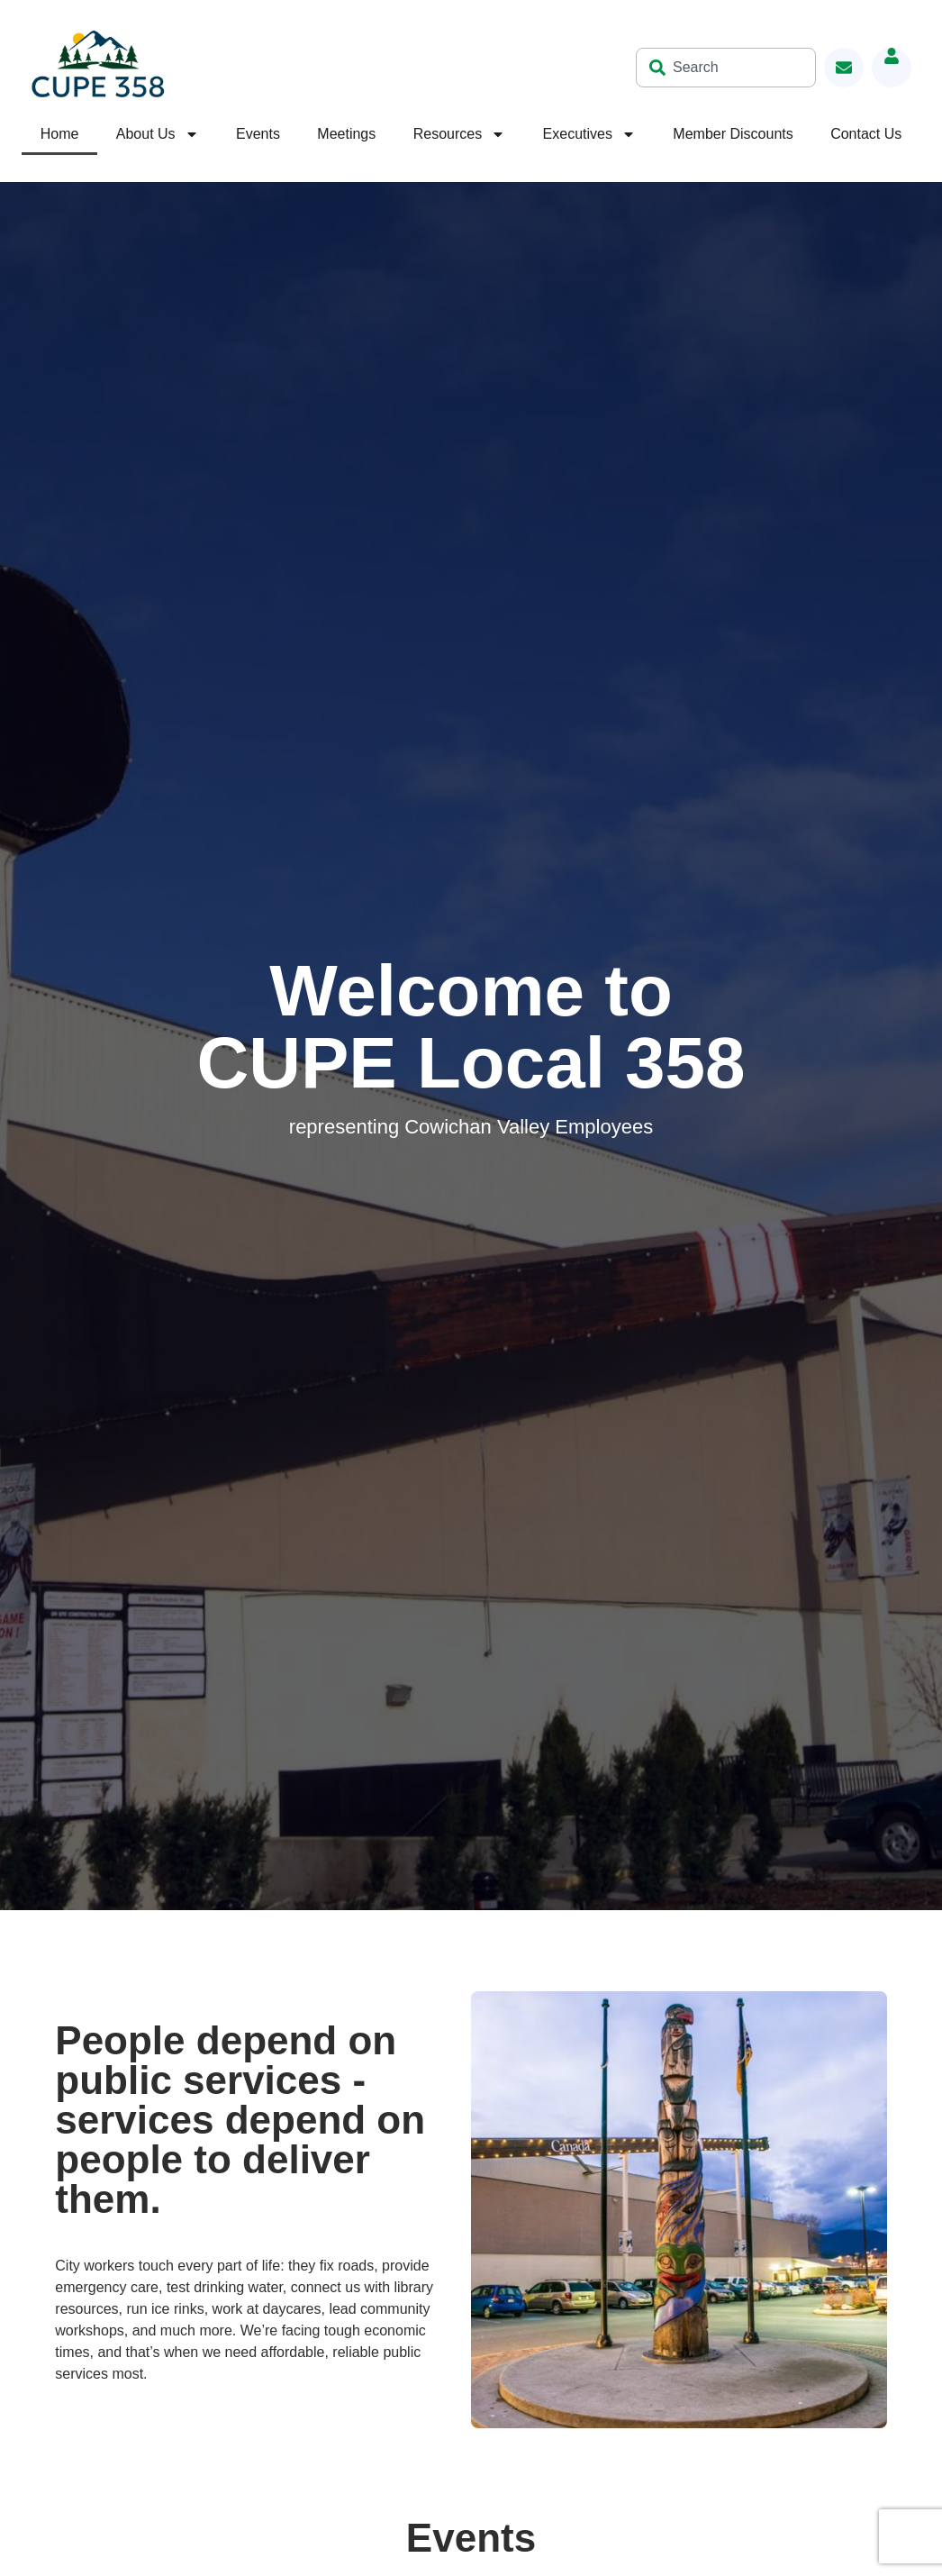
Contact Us (865, 133)
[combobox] (726, 67)
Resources (459, 134)
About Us (157, 134)
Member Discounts (733, 133)
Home (60, 133)
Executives (589, 134)
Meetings (346, 133)
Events (258, 133)
